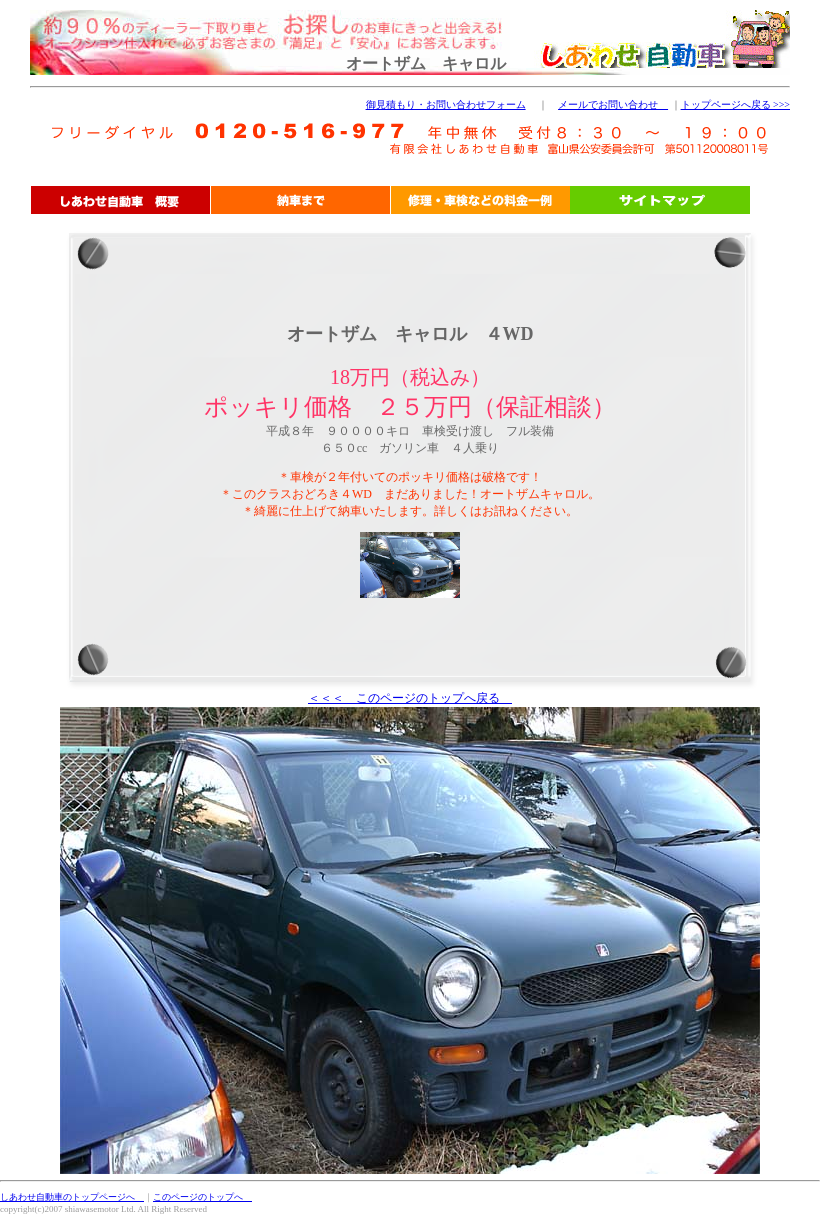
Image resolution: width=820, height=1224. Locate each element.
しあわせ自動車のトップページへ (72, 1197)
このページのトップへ (202, 1197)
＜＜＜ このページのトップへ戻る (410, 698)
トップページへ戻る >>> (735, 104)
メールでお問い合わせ (613, 104)
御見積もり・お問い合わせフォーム (446, 104)
